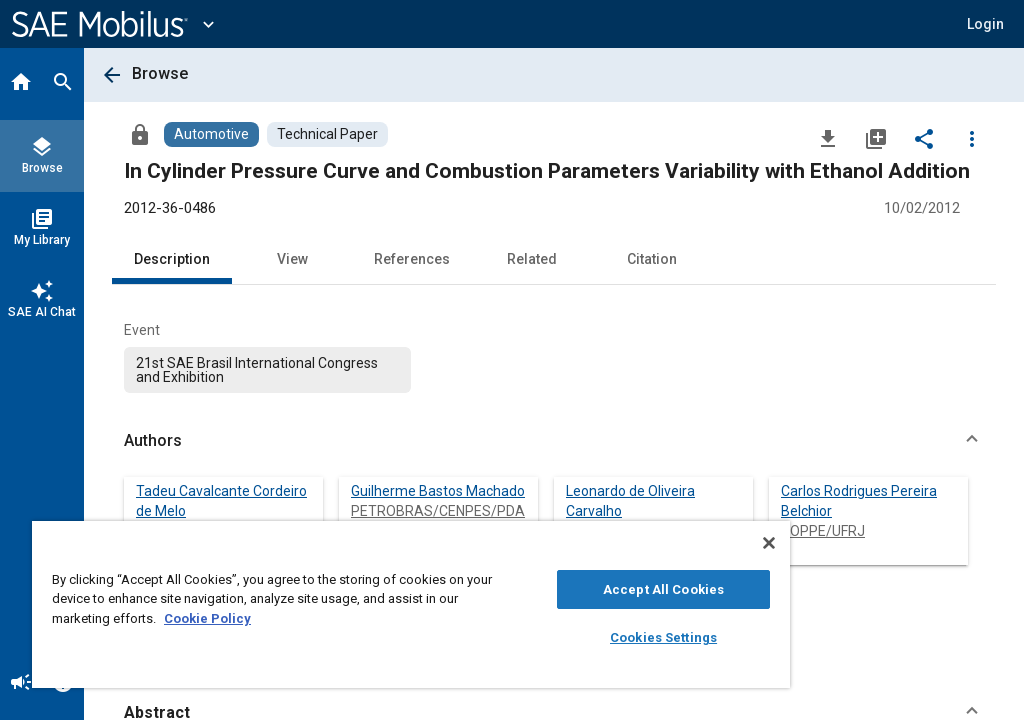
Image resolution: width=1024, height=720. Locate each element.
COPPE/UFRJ (823, 531)
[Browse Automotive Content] (211, 134)
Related (532, 259)
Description (172, 259)
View (292, 259)
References (412, 259)
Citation (652, 259)
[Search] (63, 84)
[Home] (21, 84)
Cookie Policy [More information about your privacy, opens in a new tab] (207, 618)
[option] (267, 370)
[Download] (828, 138)
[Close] (769, 543)
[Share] (924, 138)
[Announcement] (21, 684)
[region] (411, 604)
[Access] (140, 134)
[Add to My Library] (876, 138)
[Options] (972, 138)
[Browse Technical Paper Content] (327, 134)
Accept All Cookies (663, 589)
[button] (985, 24)
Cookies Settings (663, 637)
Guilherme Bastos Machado (438, 491)
